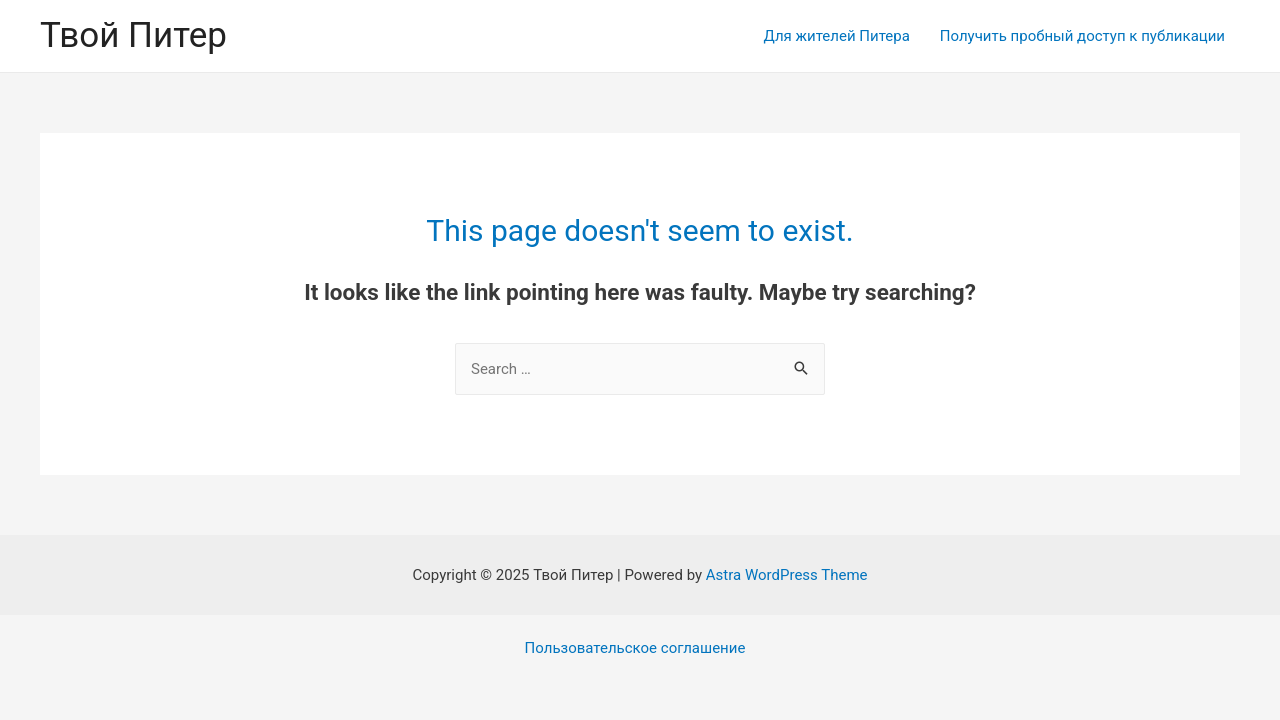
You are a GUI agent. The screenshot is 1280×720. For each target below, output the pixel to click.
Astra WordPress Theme (787, 575)
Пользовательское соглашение (635, 648)
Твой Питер (133, 35)
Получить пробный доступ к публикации (1082, 36)
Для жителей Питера (837, 36)
